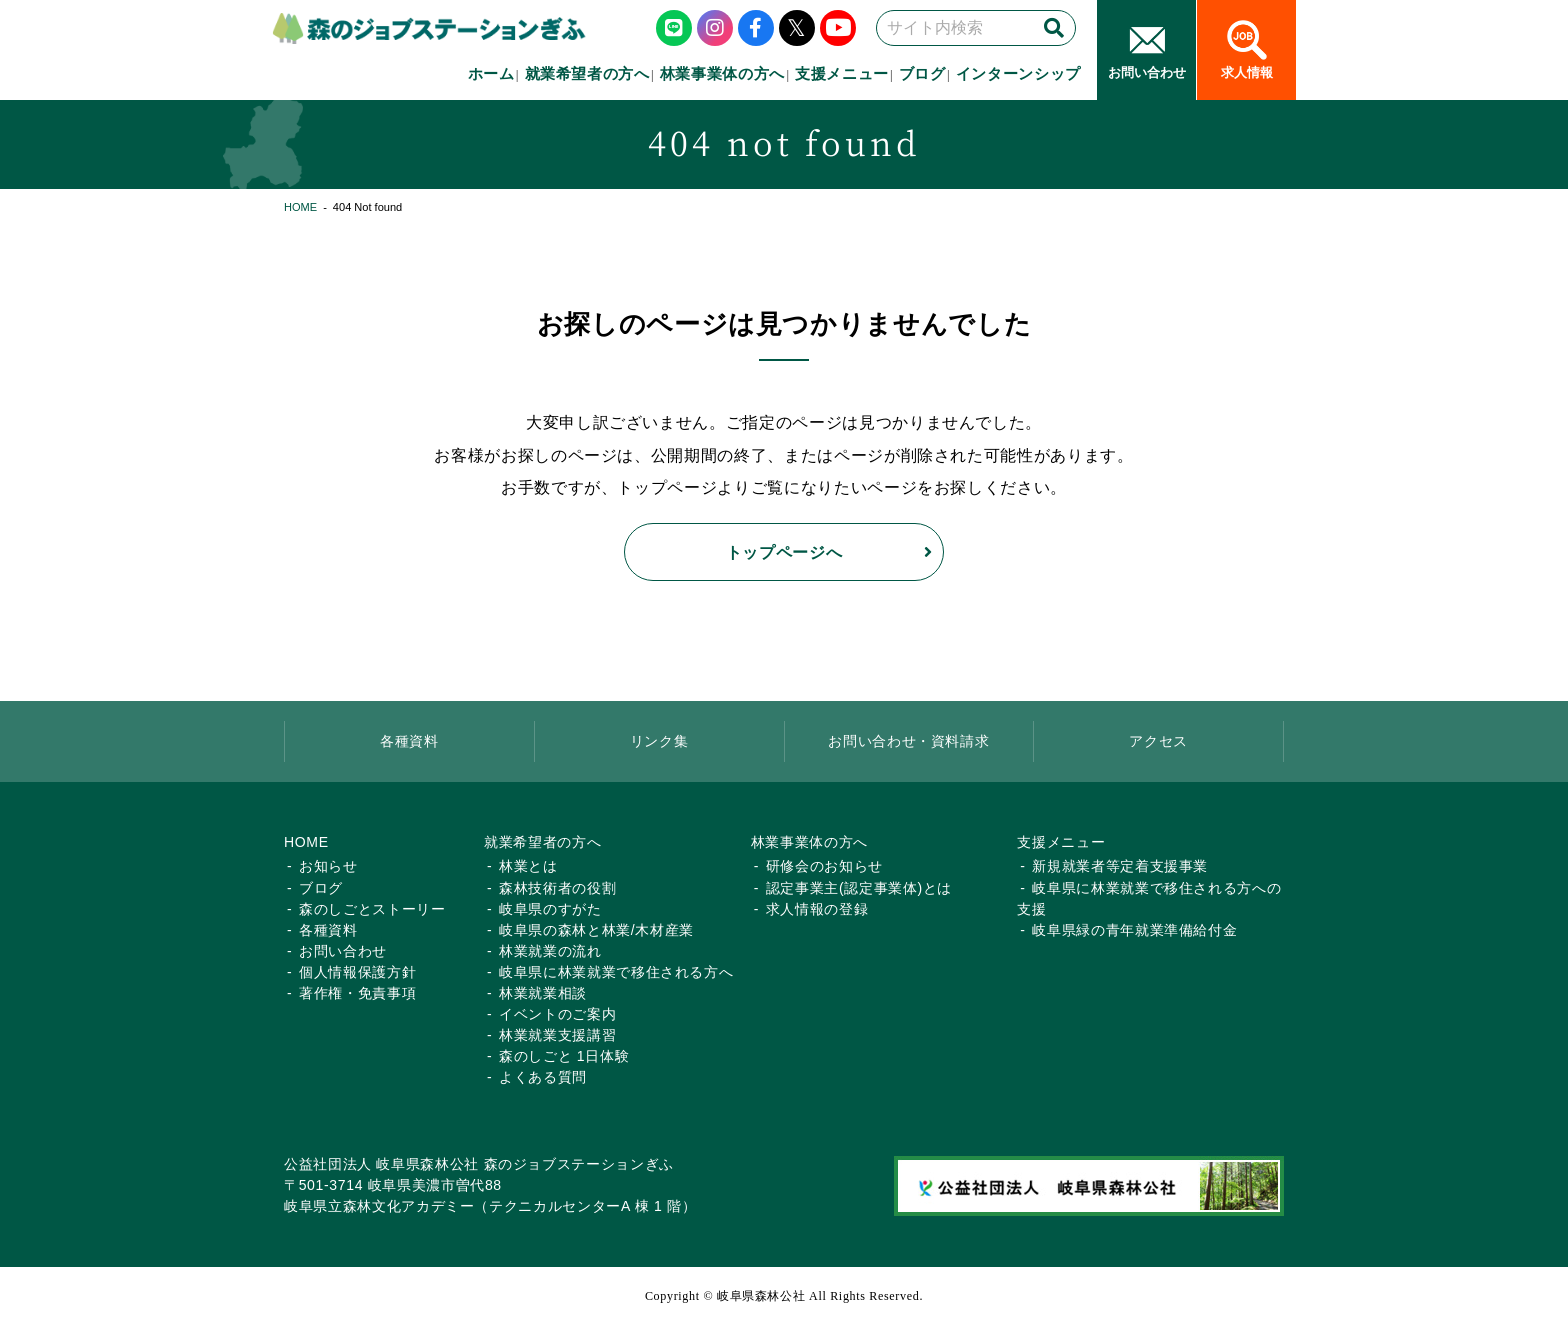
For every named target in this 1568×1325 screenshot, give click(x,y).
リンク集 (659, 741)
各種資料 (409, 741)
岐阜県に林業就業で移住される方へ (616, 972)
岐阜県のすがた (550, 909)
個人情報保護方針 (357, 972)
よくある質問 (543, 1077)
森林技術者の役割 (557, 888)
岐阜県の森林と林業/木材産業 (596, 930)
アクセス (1158, 741)
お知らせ (328, 866)
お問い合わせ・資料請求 (908, 741)
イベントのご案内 (557, 1014)
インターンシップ (1018, 73)
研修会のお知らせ (824, 866)
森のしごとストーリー (372, 909)
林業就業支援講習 (557, 1035)
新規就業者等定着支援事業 (1120, 866)
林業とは (528, 866)
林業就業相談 (543, 993)
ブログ (922, 73)
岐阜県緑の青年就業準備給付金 (1134, 930)
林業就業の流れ (550, 951)
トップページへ (784, 552)
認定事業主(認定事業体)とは (859, 888)
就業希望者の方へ (587, 73)
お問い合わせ (343, 951)
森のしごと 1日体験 (564, 1056)
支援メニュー (842, 73)
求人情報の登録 (817, 909)
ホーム (491, 73)
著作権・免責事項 (357, 993)
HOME (300, 207)
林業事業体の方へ (722, 73)
